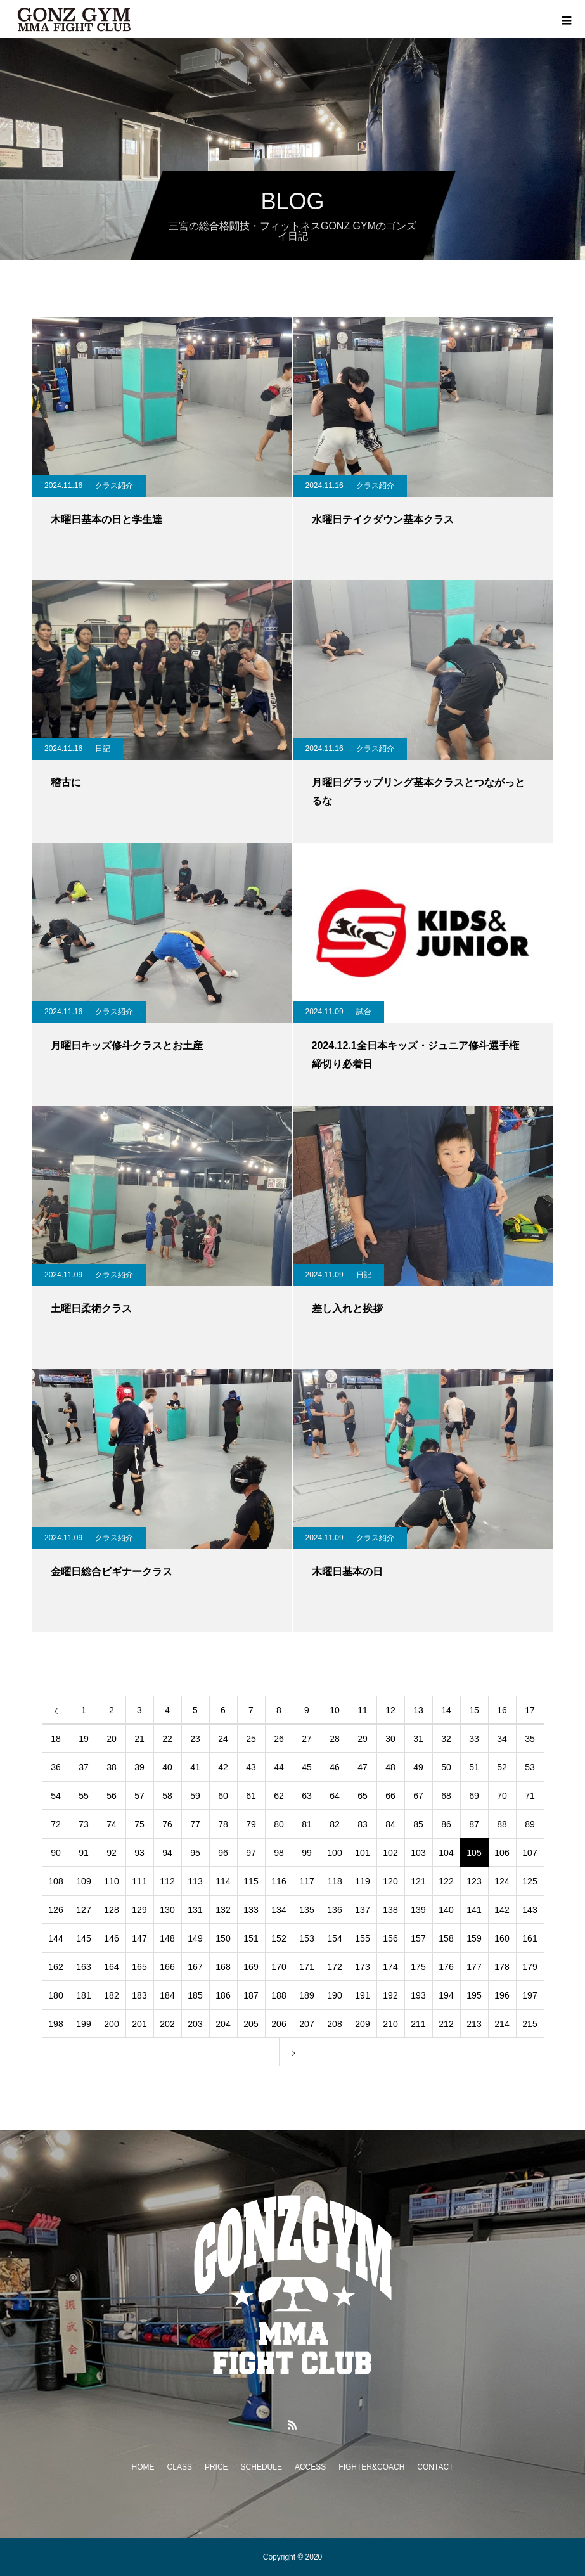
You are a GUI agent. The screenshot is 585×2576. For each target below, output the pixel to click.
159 (473, 1938)
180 (55, 1995)
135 (306, 1910)
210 (390, 2024)
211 (418, 2024)
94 (167, 1853)
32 (446, 1739)
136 (334, 1910)
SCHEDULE (261, 2467)
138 (390, 1910)
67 (418, 1796)
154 (334, 1938)
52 (502, 1767)
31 (418, 1739)
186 (222, 1995)
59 (195, 1796)
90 (56, 1853)
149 (195, 1938)
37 (84, 1767)
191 (362, 1995)
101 (362, 1853)
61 (251, 1796)
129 (139, 1910)
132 (222, 1910)
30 (390, 1739)
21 (139, 1739)
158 (446, 1938)
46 (335, 1767)
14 (446, 1710)
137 (362, 1910)
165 (139, 1967)
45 (307, 1767)
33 (474, 1739)
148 (167, 1938)
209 (362, 2024)
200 (111, 2024)
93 (139, 1853)
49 (418, 1767)
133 (250, 1910)
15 (474, 1710)
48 (390, 1767)
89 (530, 1824)
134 (278, 1910)
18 (56, 1739)
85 (418, 1824)
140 (446, 1910)
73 (84, 1824)
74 (111, 1824)
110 (111, 1881)
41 (195, 1767)
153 (306, 1938)
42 (223, 1767)
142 (501, 1910)
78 (223, 1824)
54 (56, 1796)
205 (250, 2024)
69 (474, 1796)
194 (446, 1995)
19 (84, 1739)
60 (223, 1796)
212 (446, 2024)
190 (334, 1995)
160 (501, 1938)
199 (83, 2024)
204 (222, 2024)
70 (502, 1796)
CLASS (179, 2467)
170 (278, 1967)
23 (195, 1739)
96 (223, 1853)
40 (167, 1767)
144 (55, 1938)
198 (55, 2024)
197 (529, 1995)
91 (84, 1853)
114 (222, 1881)
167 (195, 1967)
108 (55, 1881)
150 (222, 1938)
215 (529, 2024)
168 (222, 1967)
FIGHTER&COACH (371, 2467)
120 (390, 1881)
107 (529, 1853)
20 (111, 1739)
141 (473, 1910)
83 (362, 1824)
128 (111, 1910)
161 (529, 1938)
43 (251, 1767)
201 (139, 2024)
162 (55, 1967)
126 (55, 1910)
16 (502, 1710)
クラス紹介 (114, 485)
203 (195, 2024)
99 (307, 1853)
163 (83, 1967)
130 (167, 1910)
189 (306, 1995)
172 (334, 1967)
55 (84, 1796)
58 (167, 1796)
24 (223, 1739)
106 (501, 1853)
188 (278, 1995)
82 (335, 1824)
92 (111, 1853)
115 (250, 1881)
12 (390, 1710)
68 (446, 1796)
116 (278, 1881)
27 (307, 1739)
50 (446, 1767)
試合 (363, 1011)
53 (530, 1767)
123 (473, 1881)
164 (111, 1967)
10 (335, 1710)
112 (167, 1881)
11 (362, 1710)
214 (501, 2024)
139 (418, 1910)
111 (139, 1881)
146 (111, 1938)
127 (83, 1910)
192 (390, 1995)
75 (139, 1824)
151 (250, 1938)
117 (306, 1881)
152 (278, 1938)
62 (279, 1796)
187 (250, 1995)
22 (167, 1739)
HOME (143, 2467)
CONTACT (435, 2467)
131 (195, 1910)
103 (418, 1853)
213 (473, 2024)
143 (529, 1910)
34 (502, 1739)
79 (251, 1824)
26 (279, 1739)
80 (279, 1824)
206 (278, 2024)
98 (279, 1853)
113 (195, 1881)
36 (56, 1767)
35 (530, 1739)
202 (167, 2024)
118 (334, 1881)
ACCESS (310, 2467)
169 (250, 1967)
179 (529, 1967)
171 (306, 1967)
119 (362, 1881)
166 (167, 1967)
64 (335, 1796)
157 (418, 1938)
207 (306, 2024)
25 (251, 1739)
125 (529, 1881)
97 (251, 1853)
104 (446, 1853)
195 (473, 1995)
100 (334, 1853)
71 (530, 1796)
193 (418, 1995)
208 (334, 2024)
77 (195, 1824)
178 (501, 1967)
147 (139, 1938)
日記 (102, 748)
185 (195, 1995)
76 (167, 1824)
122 (446, 1881)
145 (83, 1938)
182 (111, 1995)
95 (195, 1853)
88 (502, 1824)
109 (83, 1881)
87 (474, 1824)
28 (335, 1739)
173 (362, 1967)
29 (362, 1739)
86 (446, 1824)
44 (279, 1767)
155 (362, 1938)
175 (418, 1967)
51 (474, 1767)
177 (473, 1967)
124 (501, 1881)
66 (390, 1796)
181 (83, 1995)
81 (307, 1824)
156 (390, 1938)
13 (418, 1710)
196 (501, 1995)
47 (362, 1767)
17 (530, 1710)
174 (390, 1967)
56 (111, 1796)
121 (418, 1881)
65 (362, 1796)
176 (446, 1967)
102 (390, 1853)
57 (139, 1796)
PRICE (216, 2467)
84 (390, 1824)
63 (307, 1796)
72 (56, 1824)
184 (167, 1995)
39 (139, 1767)
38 (111, 1767)
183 (139, 1995)
